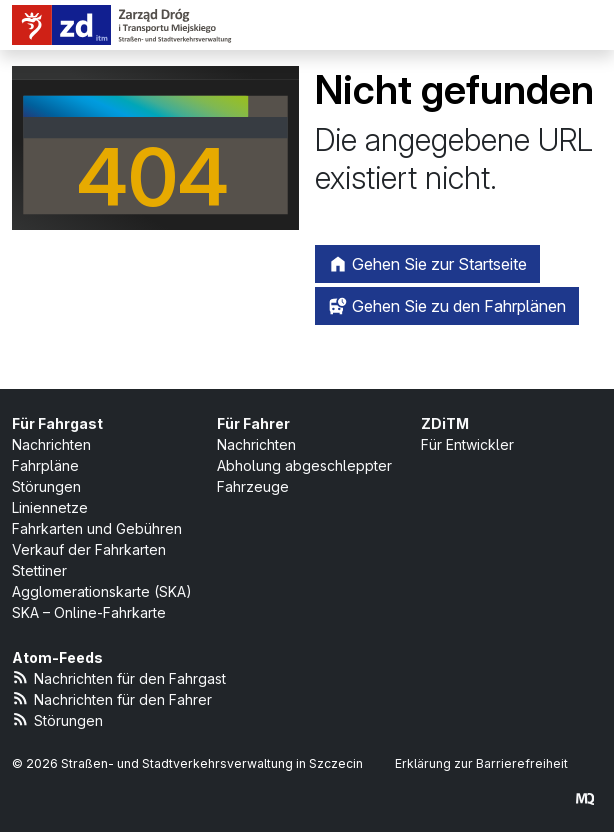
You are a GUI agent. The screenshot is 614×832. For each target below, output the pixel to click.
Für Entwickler (467, 444)
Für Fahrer (253, 423)
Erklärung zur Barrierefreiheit (481, 763)
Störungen (46, 486)
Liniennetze (50, 507)
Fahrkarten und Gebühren (97, 528)
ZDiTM (445, 423)
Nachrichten (51, 444)
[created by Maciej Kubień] (585, 798)
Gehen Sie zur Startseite (427, 264)
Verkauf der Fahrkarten (89, 549)
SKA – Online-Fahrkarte (89, 612)
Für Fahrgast (57, 423)
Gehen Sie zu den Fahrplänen (447, 306)
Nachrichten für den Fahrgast (119, 677)
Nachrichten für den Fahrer (112, 698)
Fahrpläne (45, 465)
